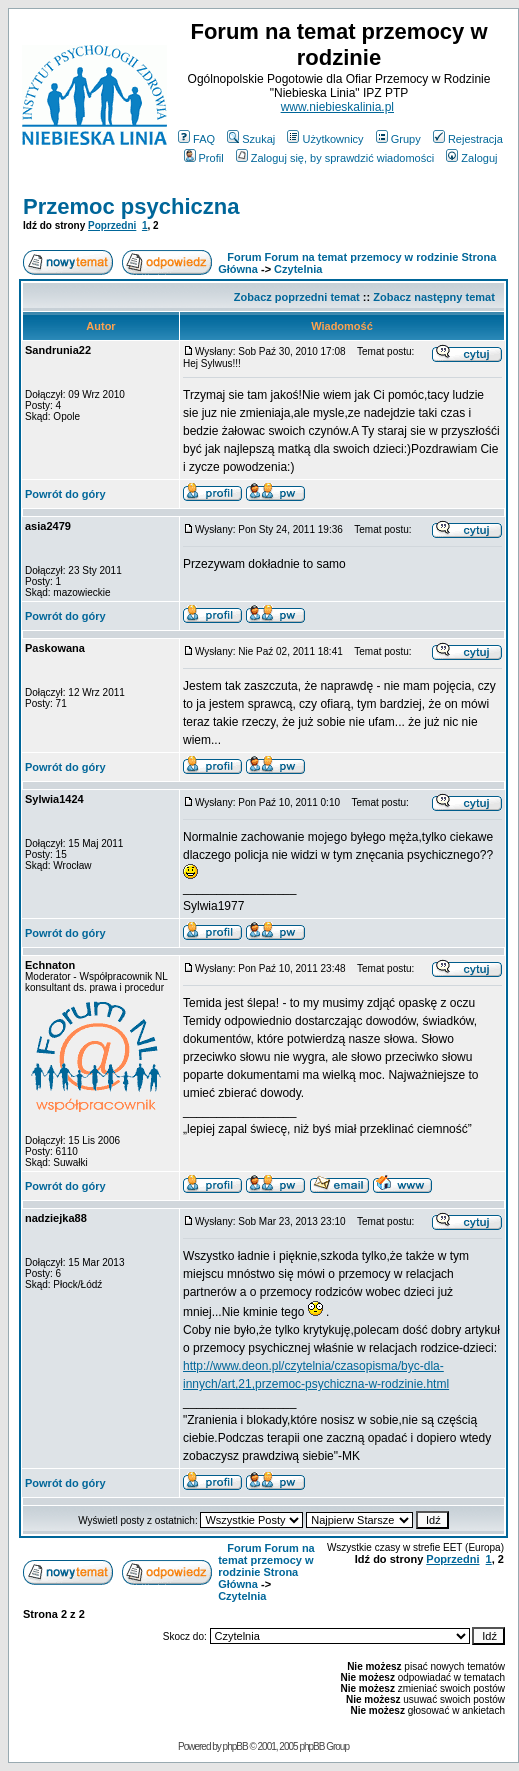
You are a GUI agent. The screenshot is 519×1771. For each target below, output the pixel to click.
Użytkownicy (325, 139)
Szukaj (251, 139)
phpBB (235, 1746)
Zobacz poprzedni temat (297, 297)
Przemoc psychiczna (131, 206)
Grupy (398, 139)
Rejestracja (468, 139)
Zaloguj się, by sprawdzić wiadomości (335, 158)
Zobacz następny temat (434, 297)
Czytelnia (298, 269)
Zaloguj (471, 158)
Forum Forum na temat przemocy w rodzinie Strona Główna (266, 1566)
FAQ (196, 139)
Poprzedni (112, 225)
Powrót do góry (65, 494)
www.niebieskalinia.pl (337, 107)
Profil (204, 158)
